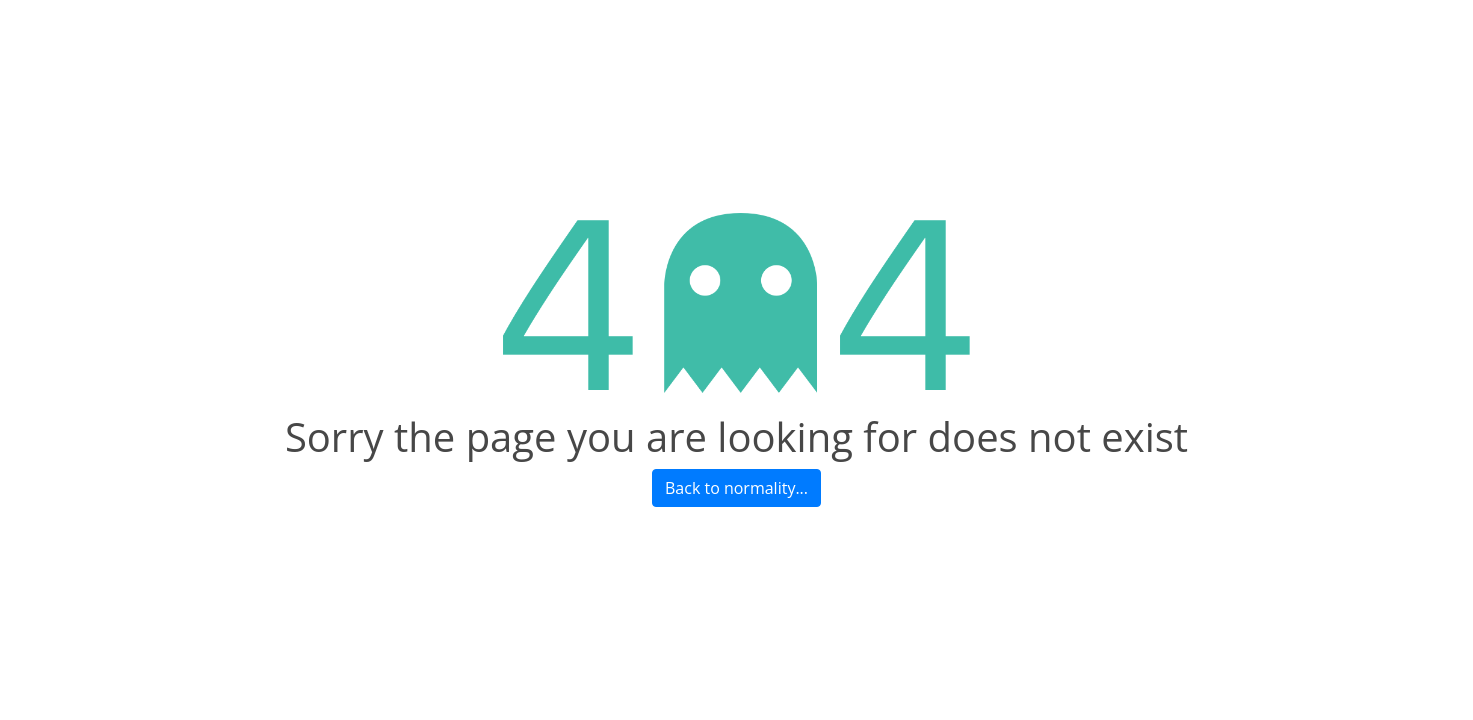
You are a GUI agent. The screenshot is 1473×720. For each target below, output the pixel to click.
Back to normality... (736, 488)
